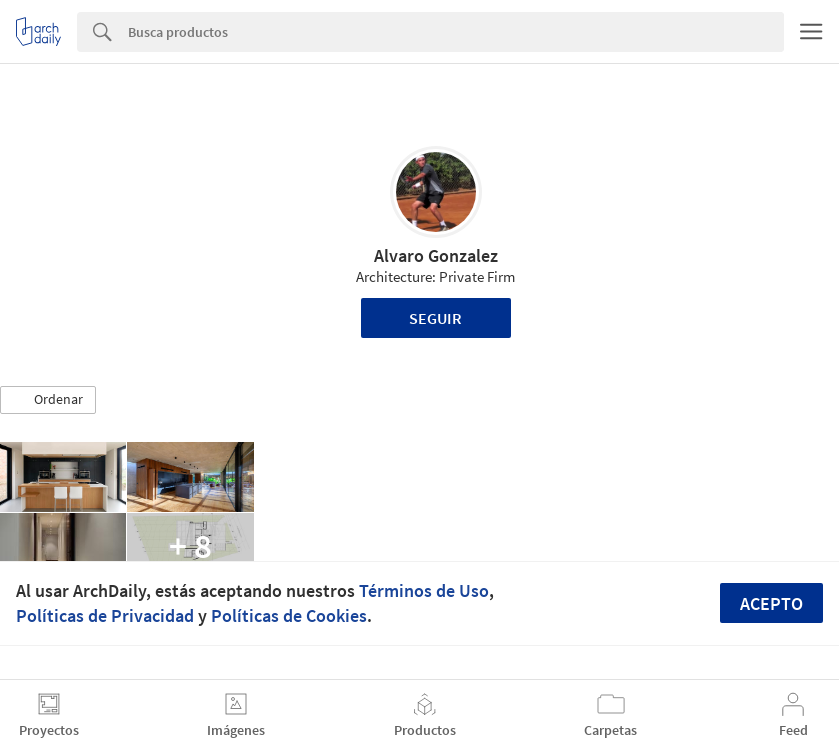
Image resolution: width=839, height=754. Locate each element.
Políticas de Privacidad (105, 615)
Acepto (771, 603)
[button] (48, 400)
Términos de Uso (424, 590)
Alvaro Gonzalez (436, 255)
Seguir (435, 318)
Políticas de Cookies (289, 615)
